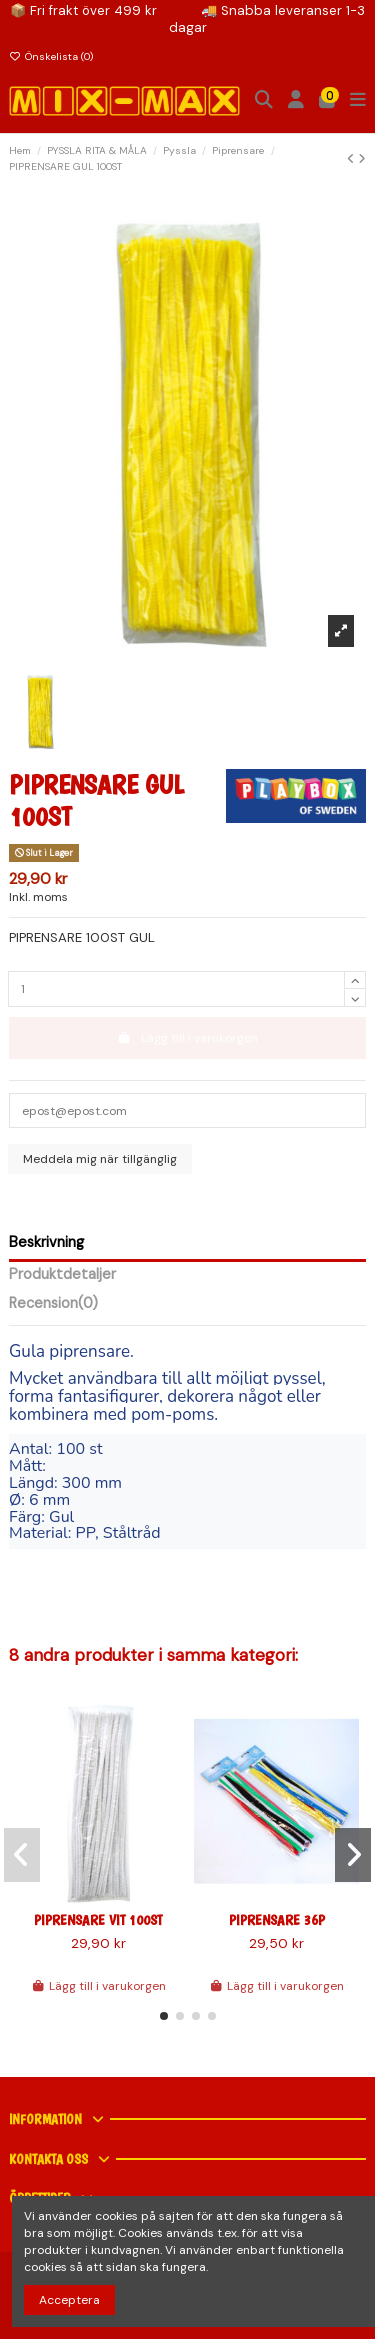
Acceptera (69, 2300)
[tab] (187, 1308)
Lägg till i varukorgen (98, 1986)
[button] (164, 2016)
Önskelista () (51, 56)
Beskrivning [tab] (46, 1243)
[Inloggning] (296, 101)
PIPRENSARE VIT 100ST (98, 1920)
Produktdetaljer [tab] (62, 1275)
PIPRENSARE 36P (277, 1920)
